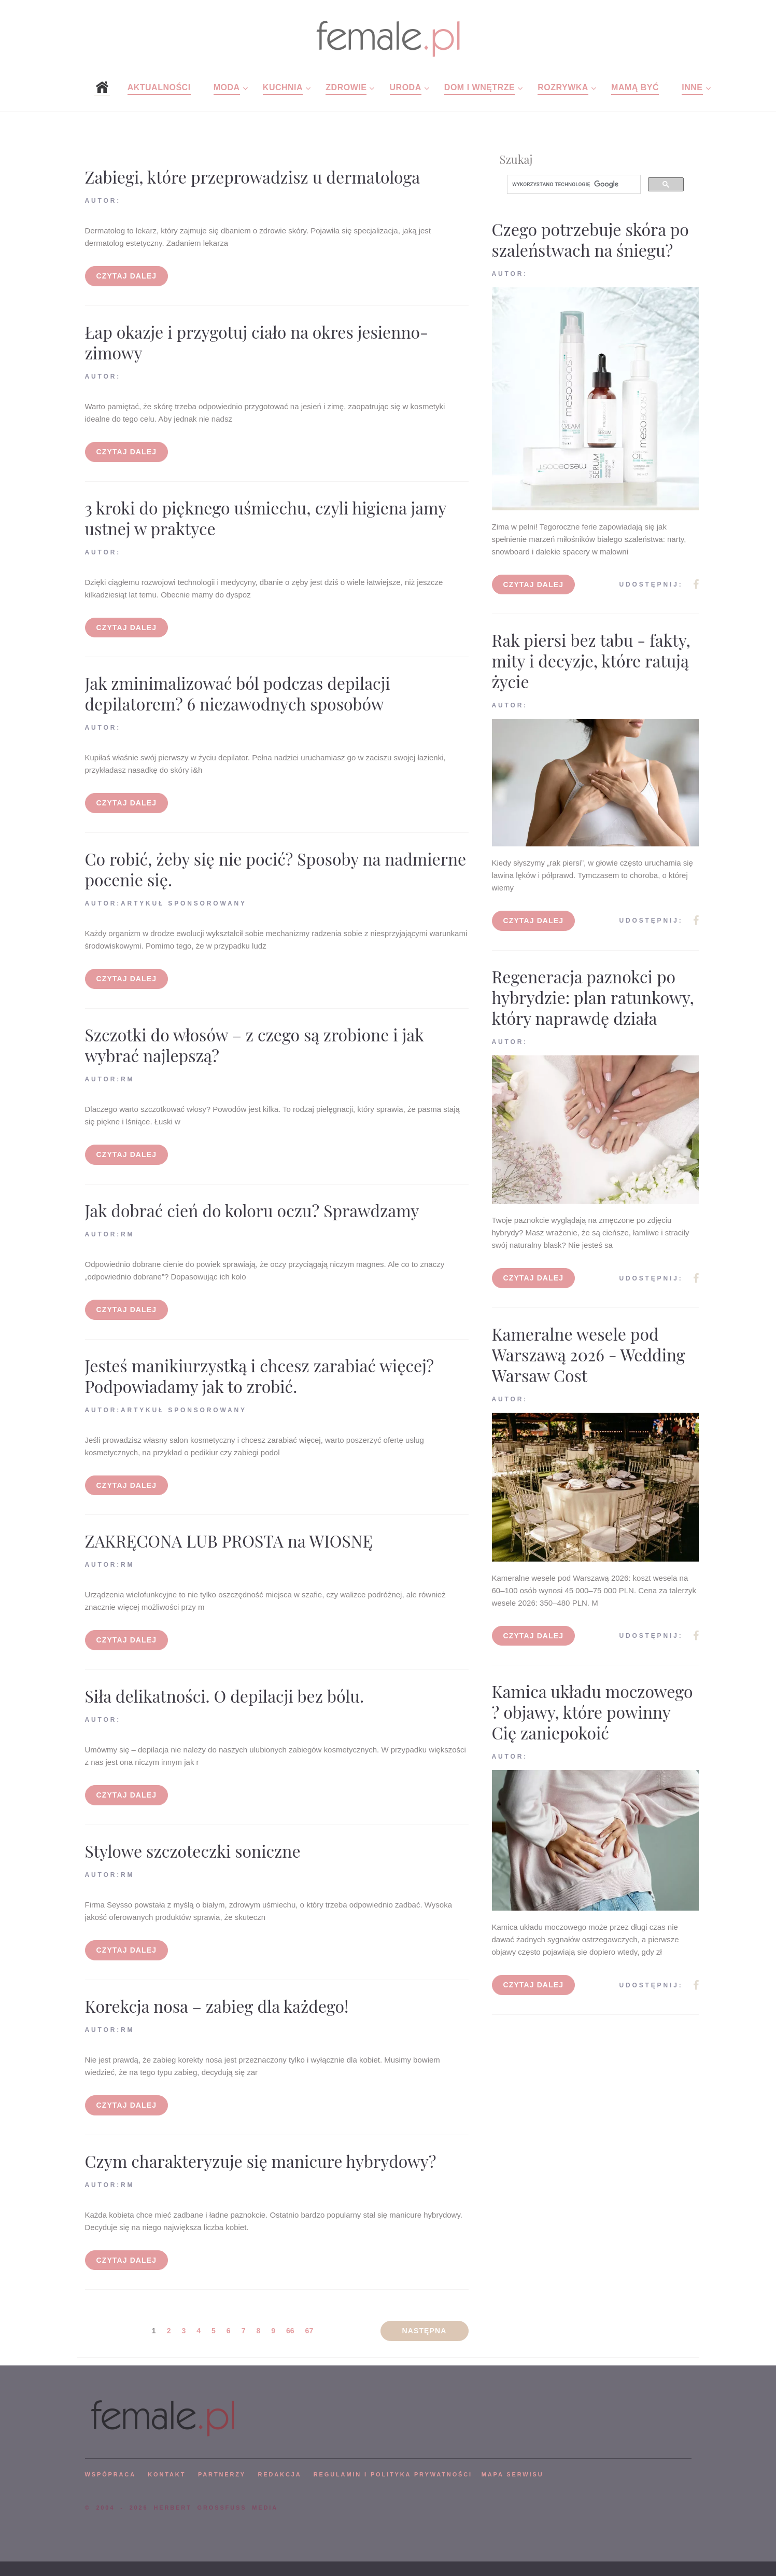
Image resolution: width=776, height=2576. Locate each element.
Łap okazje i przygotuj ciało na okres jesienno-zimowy (257, 342)
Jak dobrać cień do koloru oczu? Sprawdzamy (252, 1210)
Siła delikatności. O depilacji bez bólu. (224, 1695)
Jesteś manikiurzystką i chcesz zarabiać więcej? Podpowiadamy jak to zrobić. (259, 1375)
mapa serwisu (513, 2474)
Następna (424, 2331)
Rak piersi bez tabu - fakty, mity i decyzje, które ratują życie (591, 660)
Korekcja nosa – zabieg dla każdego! (217, 2006)
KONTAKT (167, 2474)
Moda (227, 87)
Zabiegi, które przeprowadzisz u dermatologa (252, 176)
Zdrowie (346, 87)
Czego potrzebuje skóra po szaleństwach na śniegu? (590, 239)
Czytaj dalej (126, 276)
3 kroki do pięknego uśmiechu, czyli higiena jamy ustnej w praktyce (265, 517)
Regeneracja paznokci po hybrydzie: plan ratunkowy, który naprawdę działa (593, 997)
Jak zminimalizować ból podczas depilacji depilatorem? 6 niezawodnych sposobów (237, 693)
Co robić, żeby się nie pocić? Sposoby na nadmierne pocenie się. (276, 868)
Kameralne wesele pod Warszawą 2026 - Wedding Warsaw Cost (588, 1354)
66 (290, 2331)
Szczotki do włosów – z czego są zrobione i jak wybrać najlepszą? (254, 1044)
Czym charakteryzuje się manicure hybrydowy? (260, 2161)
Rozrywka (563, 87)
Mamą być (635, 87)
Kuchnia (283, 87)
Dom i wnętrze (479, 87)
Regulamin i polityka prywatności (393, 2474)
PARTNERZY (222, 2474)
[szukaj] (573, 184)
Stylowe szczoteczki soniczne (193, 1851)
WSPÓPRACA (110, 2474)
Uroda (405, 87)
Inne (692, 87)
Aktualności (159, 87)
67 (309, 2331)
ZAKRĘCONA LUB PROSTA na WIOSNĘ (229, 1540)
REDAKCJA (280, 2474)
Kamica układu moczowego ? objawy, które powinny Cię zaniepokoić (592, 1712)
